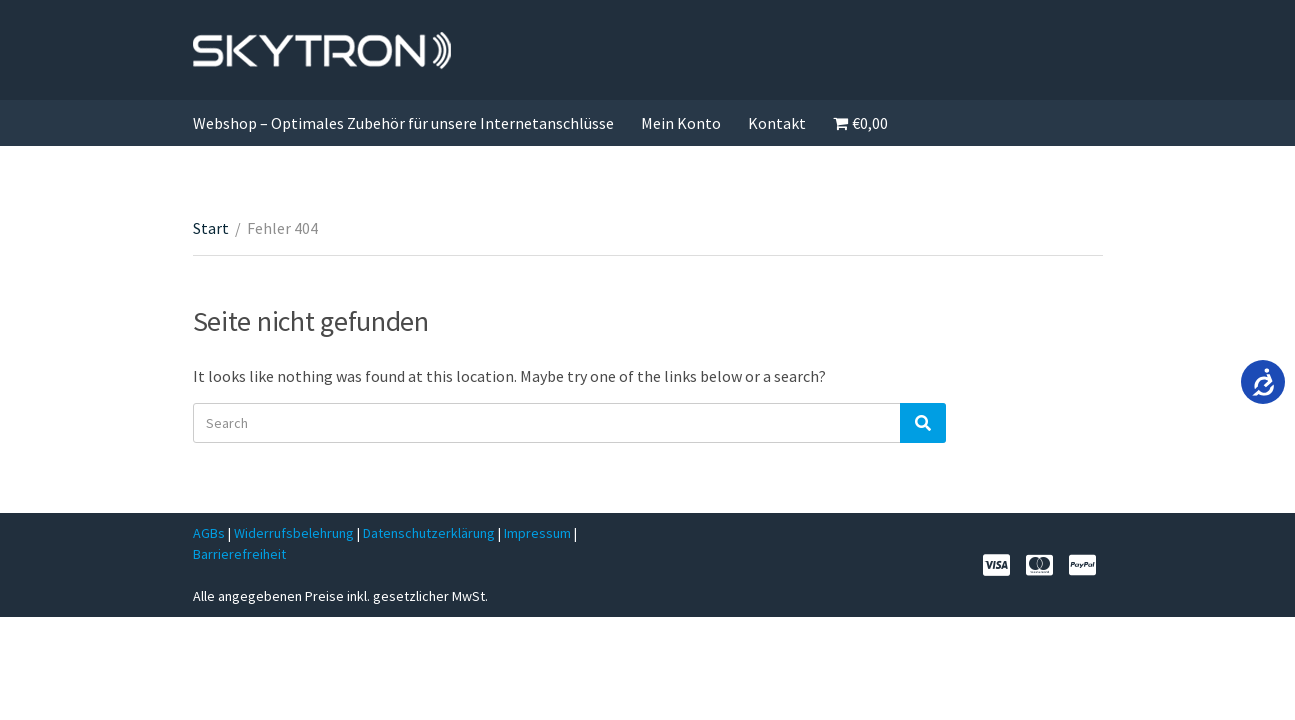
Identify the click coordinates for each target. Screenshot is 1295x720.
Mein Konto (681, 123)
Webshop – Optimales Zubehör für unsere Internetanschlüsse (403, 123)
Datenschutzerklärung (430, 533)
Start (211, 228)
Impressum (539, 533)
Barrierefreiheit (239, 554)
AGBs (209, 533)
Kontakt (777, 123)
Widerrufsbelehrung (294, 533)
